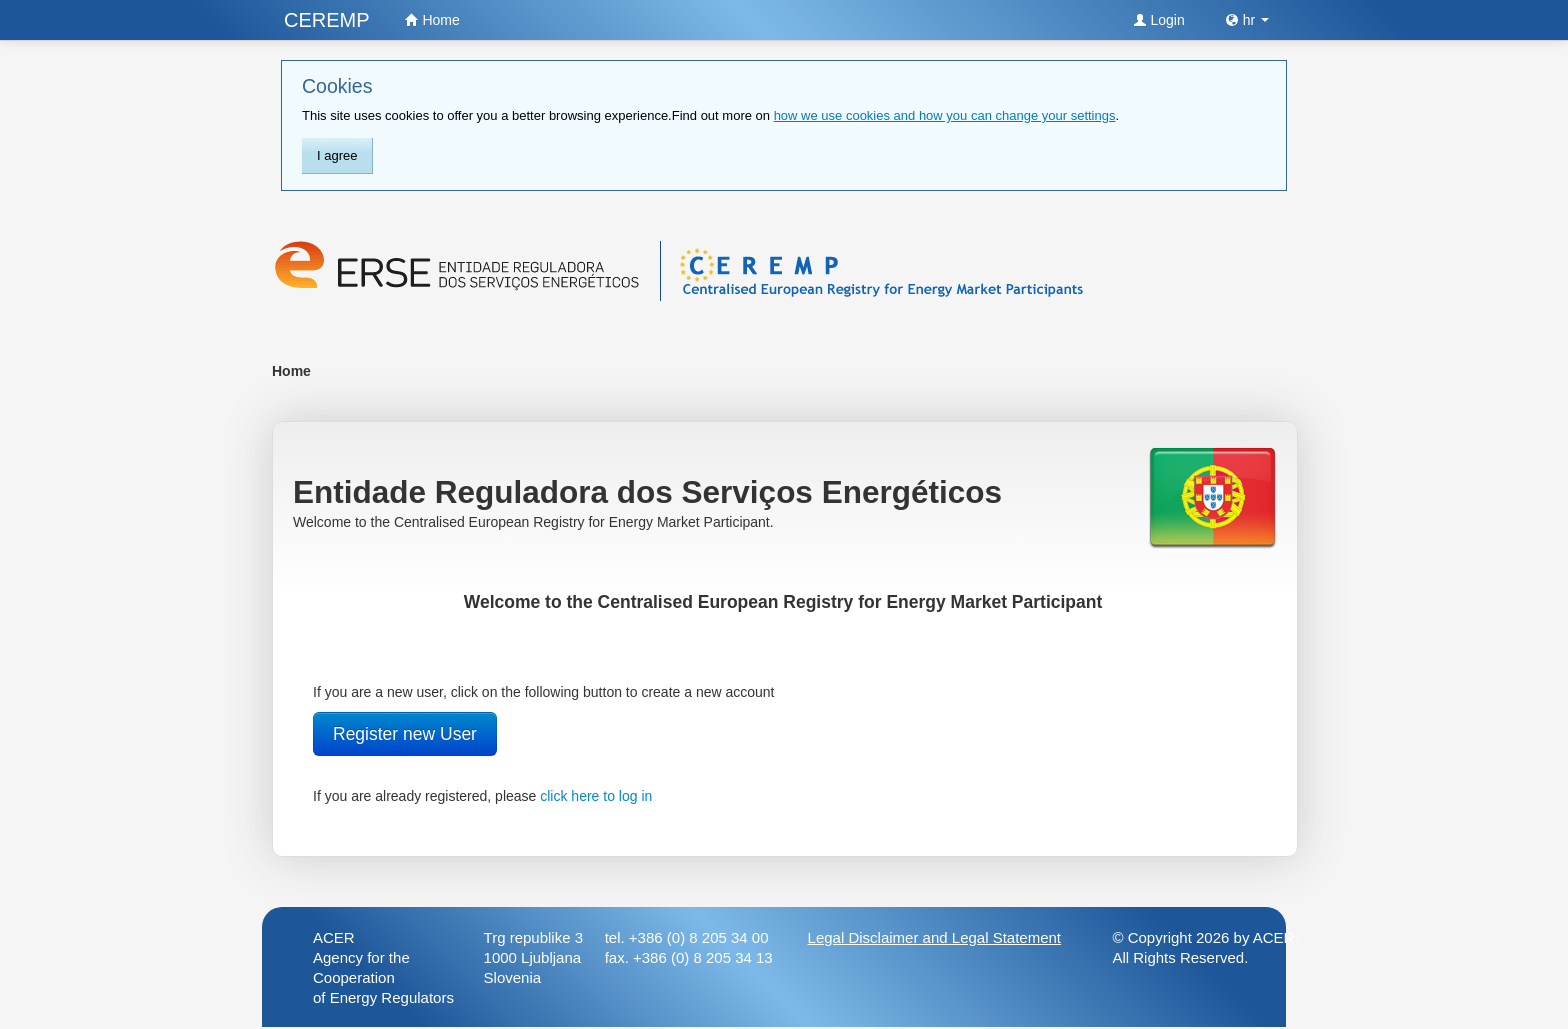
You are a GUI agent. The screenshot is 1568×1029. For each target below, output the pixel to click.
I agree (337, 155)
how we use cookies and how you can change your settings (945, 115)
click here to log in (596, 796)
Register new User (405, 734)
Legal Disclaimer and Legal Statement (934, 937)
